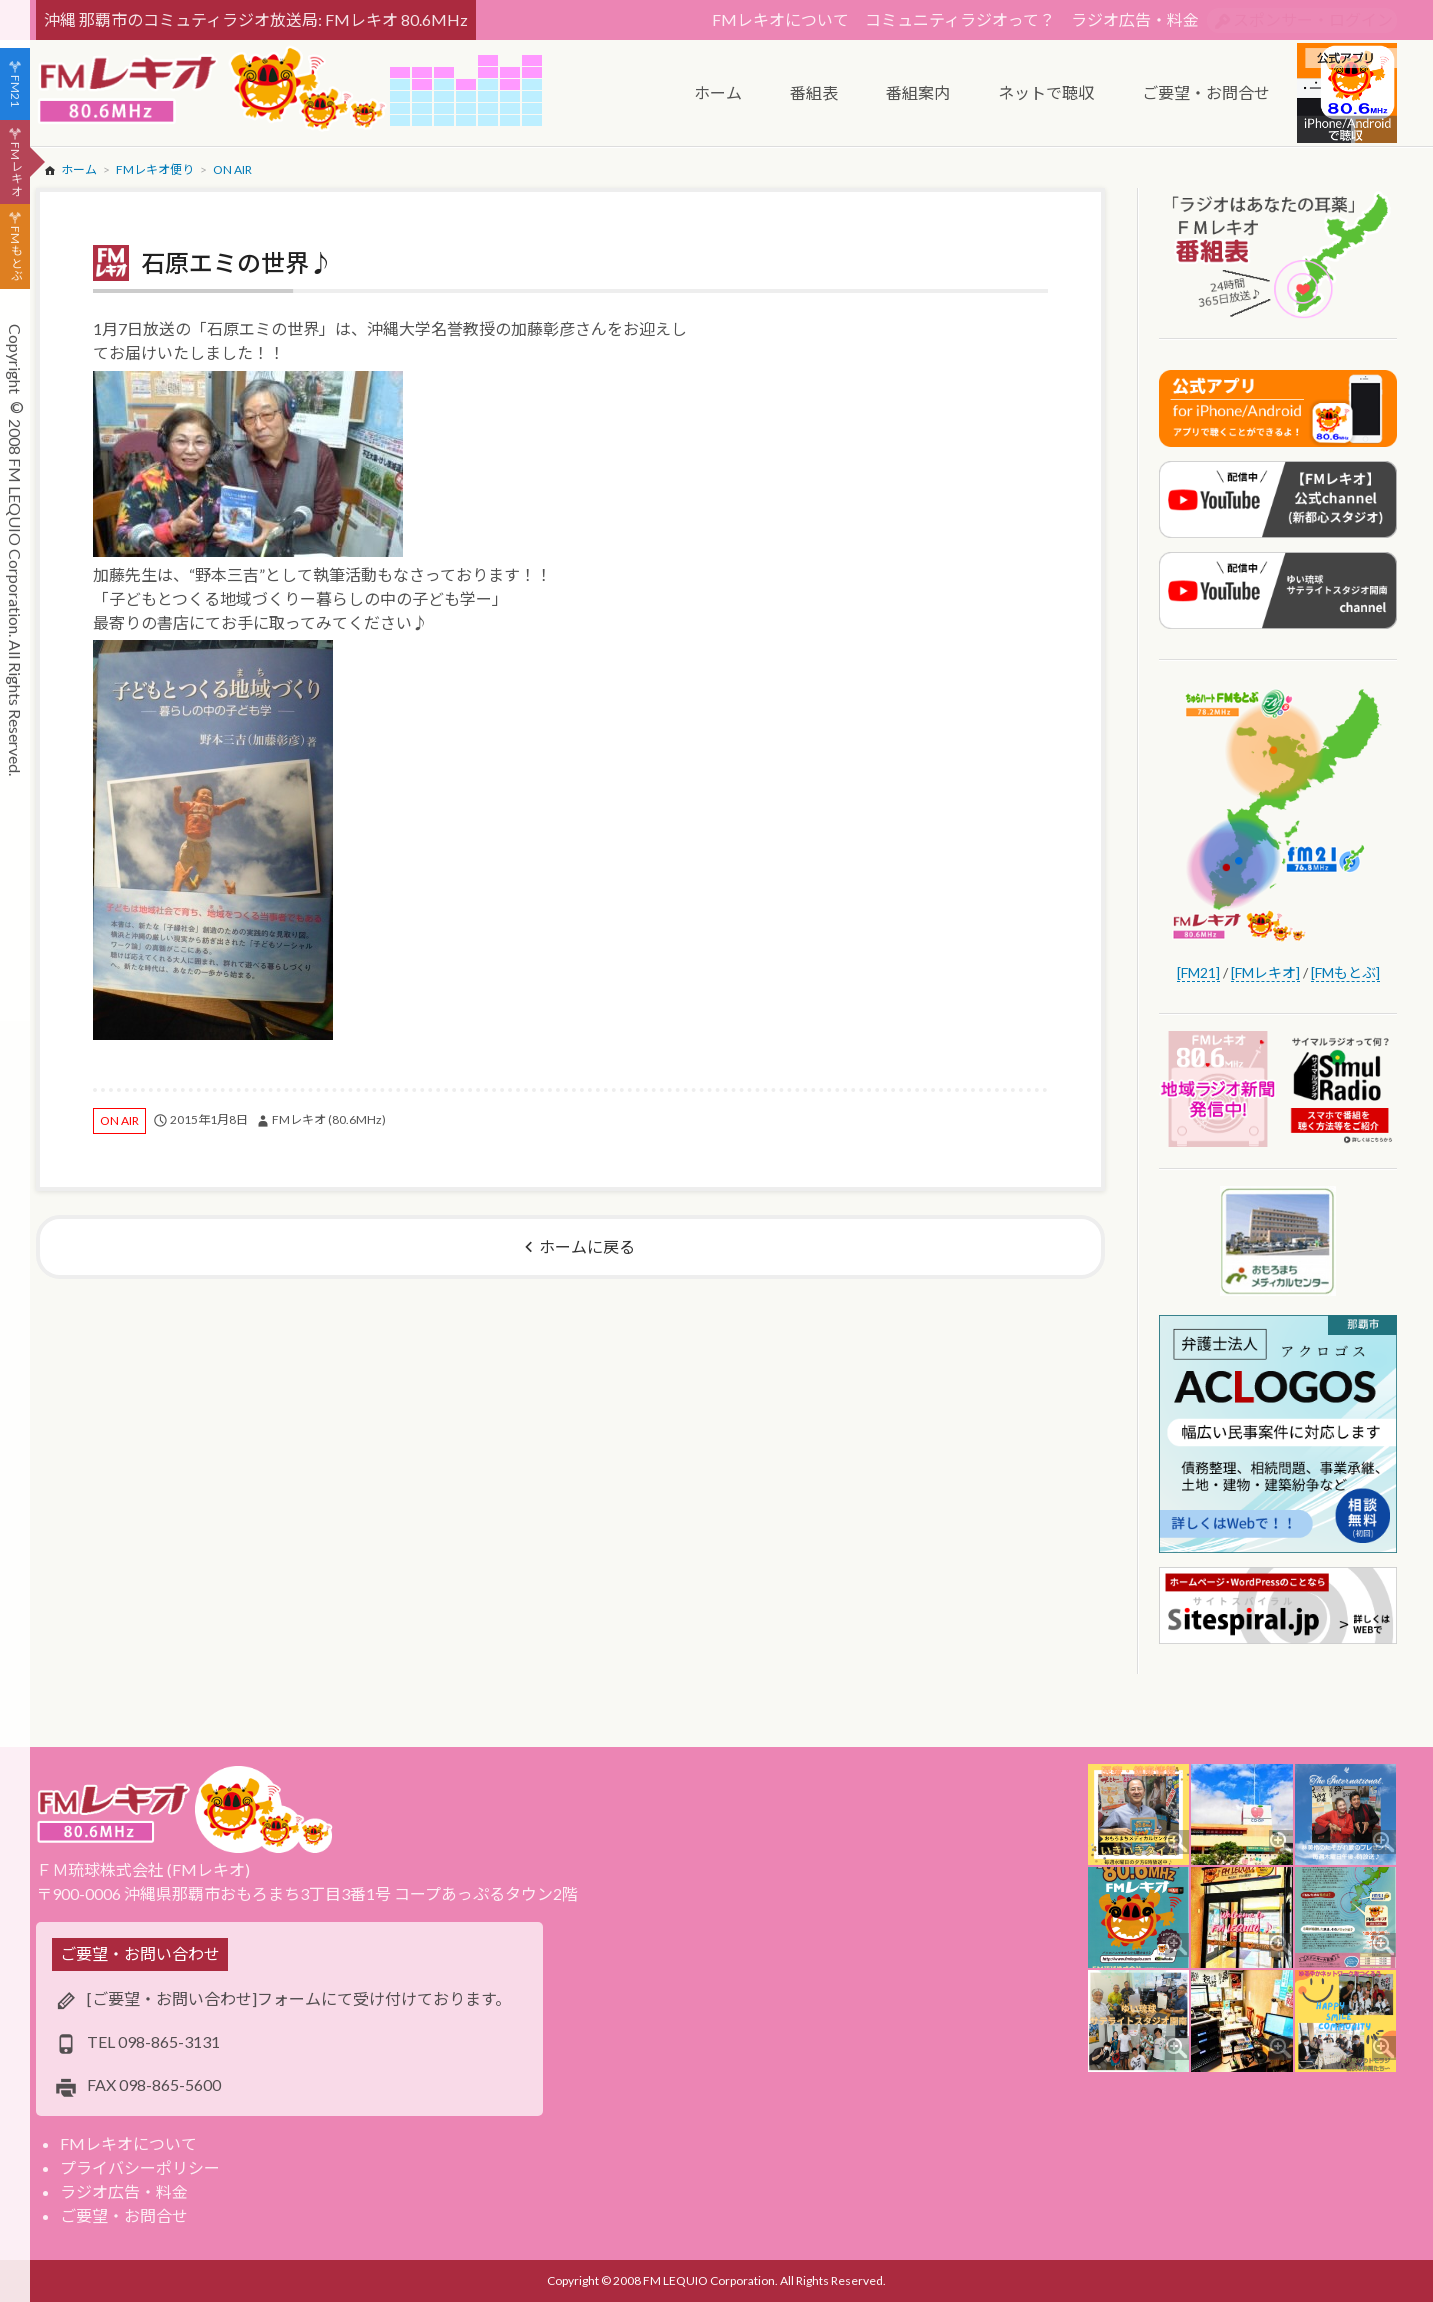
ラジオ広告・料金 (1135, 19)
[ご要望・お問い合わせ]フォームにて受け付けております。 (299, 1998)
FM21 (15, 91)
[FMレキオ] (1265, 972)
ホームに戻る (587, 1246)
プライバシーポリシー (140, 2167)
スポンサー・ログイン (1313, 19)
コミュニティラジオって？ (960, 19)
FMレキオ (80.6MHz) (329, 1119)
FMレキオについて (780, 19)
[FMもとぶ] (1345, 972)
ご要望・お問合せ (124, 2215)
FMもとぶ (15, 254)
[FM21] (1198, 972)
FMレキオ (15, 169)
